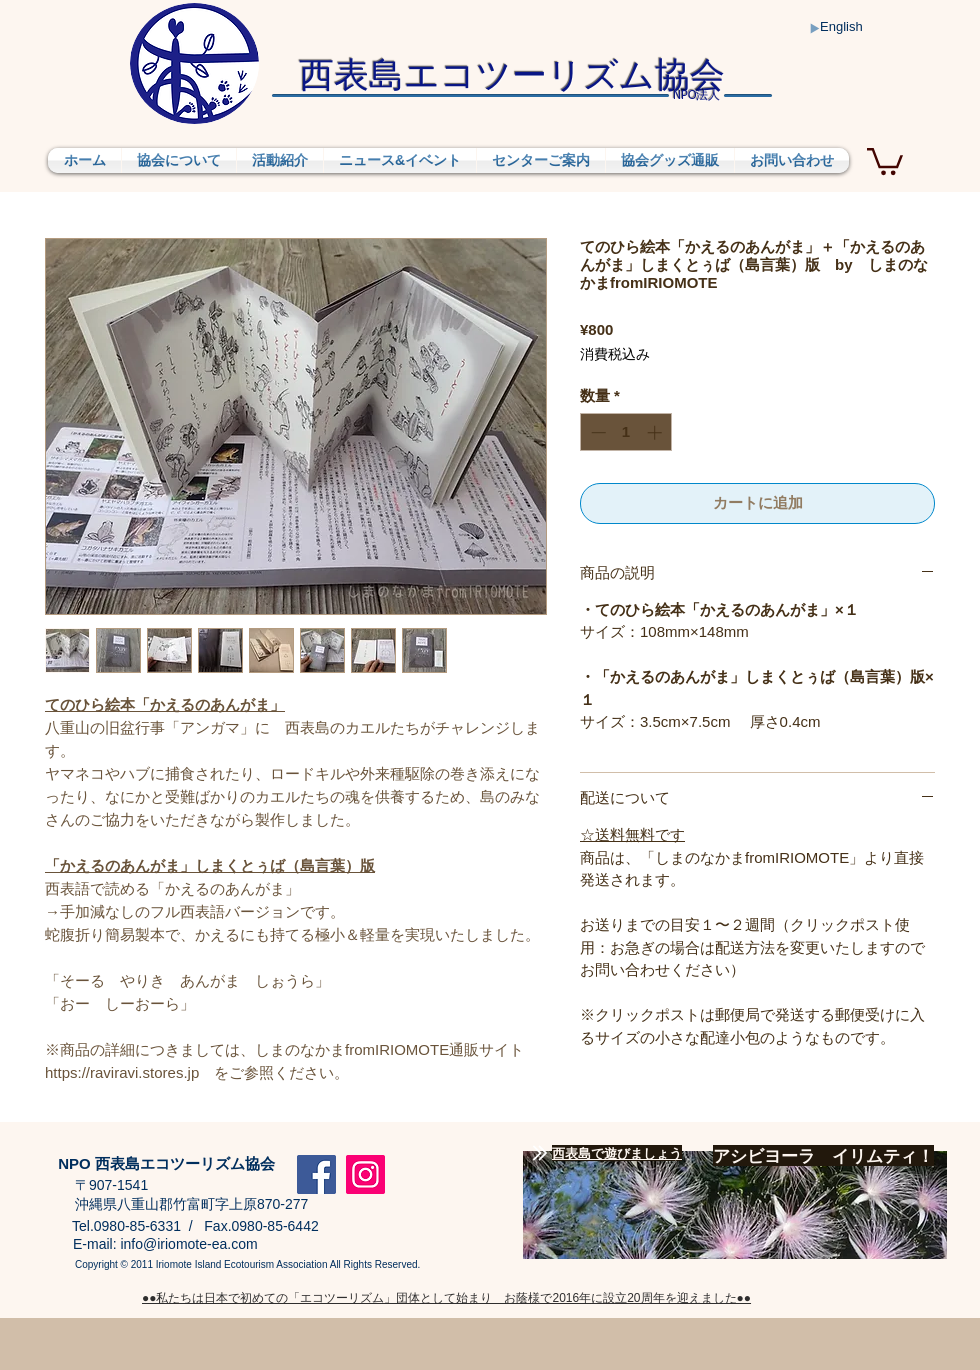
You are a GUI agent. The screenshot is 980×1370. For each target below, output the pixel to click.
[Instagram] (365, 1174)
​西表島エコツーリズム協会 (512, 74)
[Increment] (656, 432)
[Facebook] (316, 1174)
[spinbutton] (626, 432)
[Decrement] (596, 432)
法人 (696, 96)
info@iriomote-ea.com (188, 1244)
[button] (885, 160)
